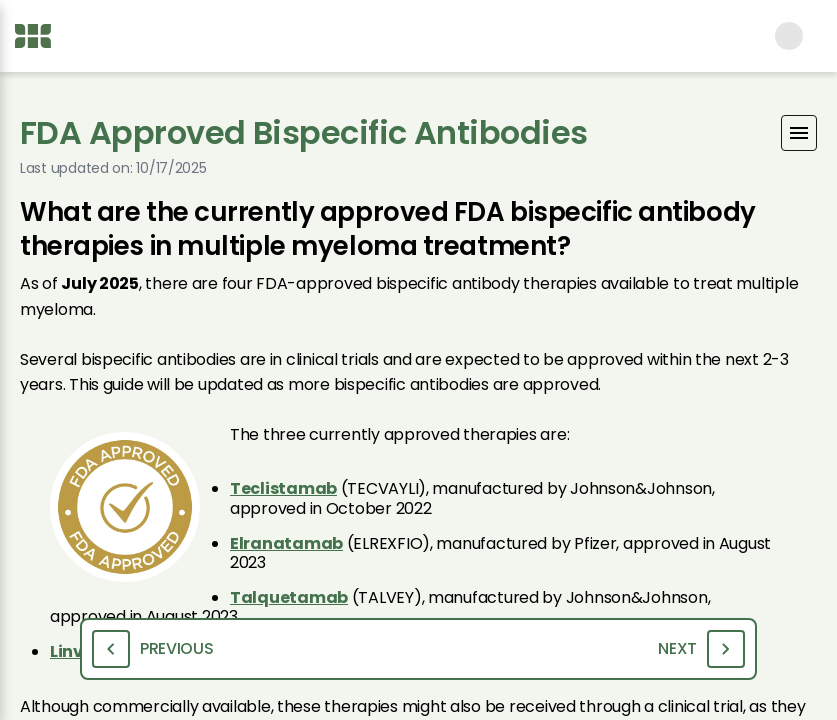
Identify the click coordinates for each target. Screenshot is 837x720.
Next (701, 649)
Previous (153, 649)
